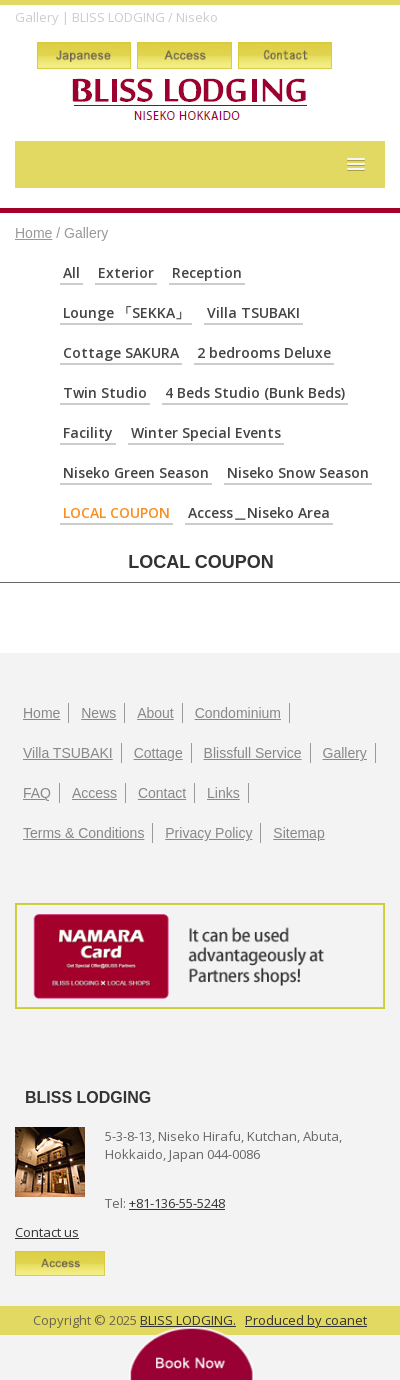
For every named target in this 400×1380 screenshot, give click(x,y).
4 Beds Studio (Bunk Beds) (255, 392)
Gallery (345, 753)
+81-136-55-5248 (177, 1203)
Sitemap (298, 833)
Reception (207, 272)
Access (94, 793)
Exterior (126, 272)
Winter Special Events (206, 432)
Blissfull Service (253, 753)
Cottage (158, 753)
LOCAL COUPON (116, 512)
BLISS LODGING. (188, 1320)
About (155, 713)
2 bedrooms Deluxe (264, 352)
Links (223, 793)
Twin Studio (105, 392)
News (98, 713)
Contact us (47, 1232)
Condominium (238, 713)
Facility (88, 432)
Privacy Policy (208, 833)
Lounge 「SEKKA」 (126, 312)
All (71, 272)
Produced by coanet (306, 1320)
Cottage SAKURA (121, 352)
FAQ (37, 793)
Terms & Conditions (83, 833)
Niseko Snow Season (298, 472)
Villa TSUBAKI (253, 312)
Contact (162, 793)
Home (33, 233)
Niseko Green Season (136, 472)
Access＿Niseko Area (259, 512)
